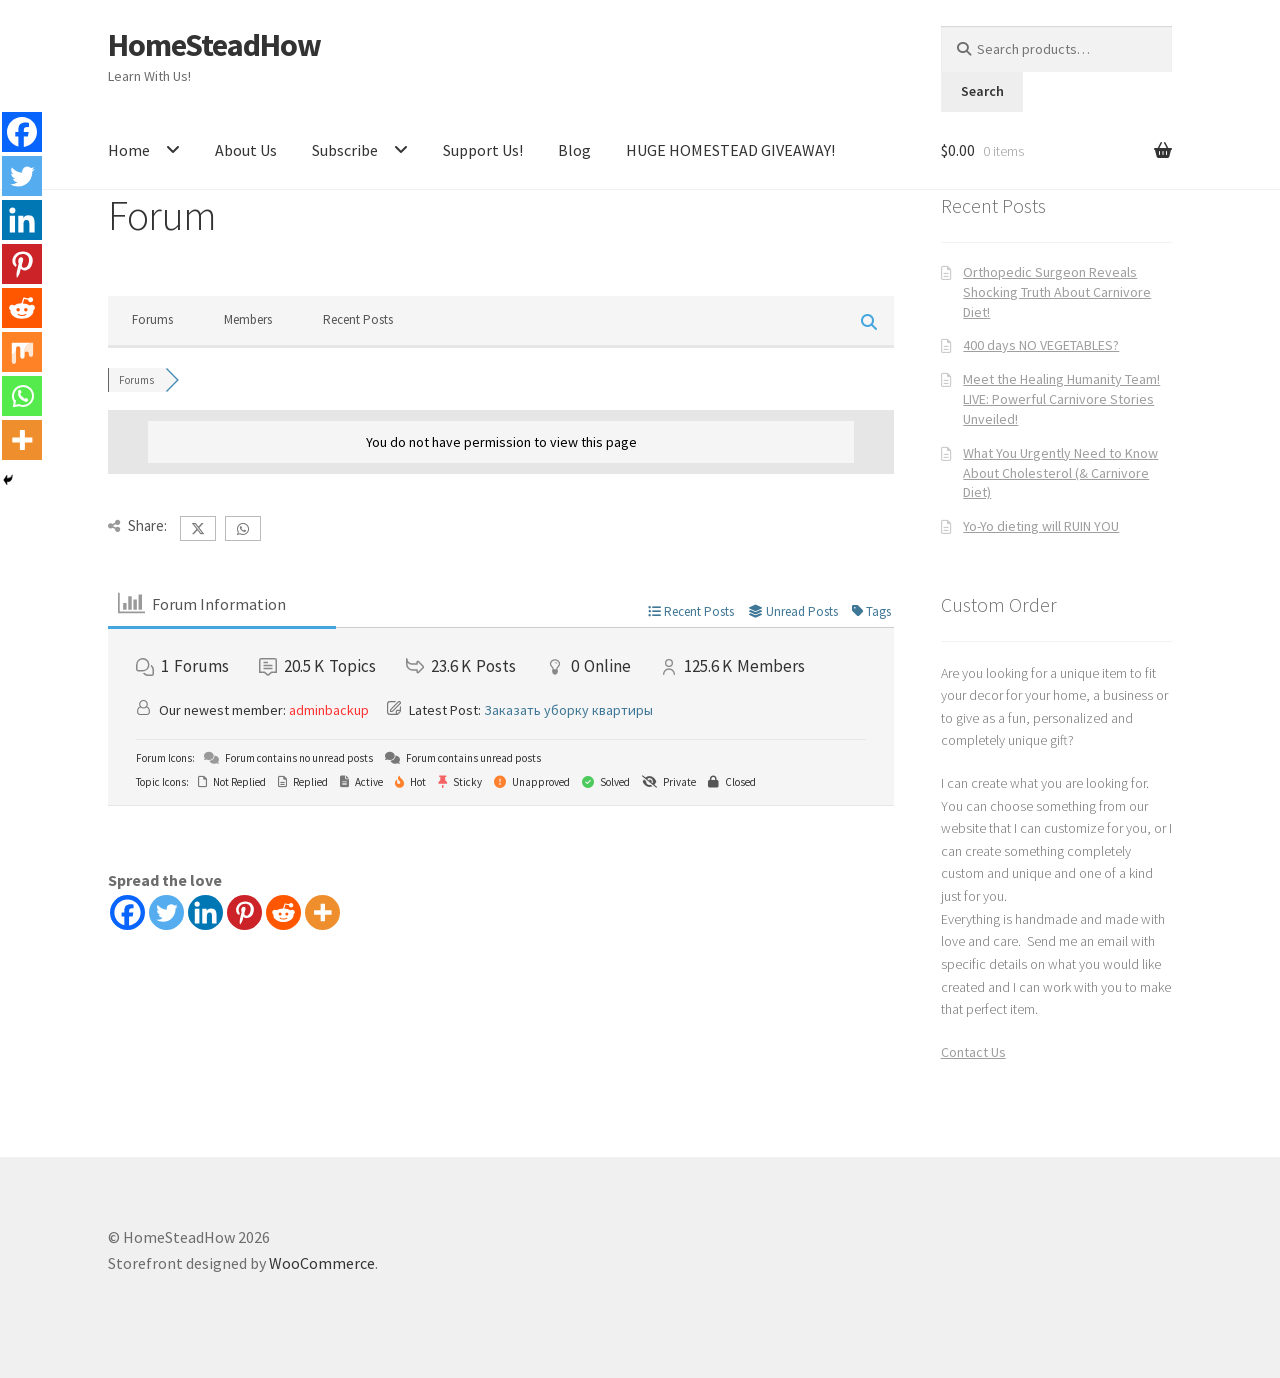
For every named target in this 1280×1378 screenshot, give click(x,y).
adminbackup (329, 710)
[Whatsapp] (22, 396)
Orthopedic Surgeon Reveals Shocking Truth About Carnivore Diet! (1057, 292)
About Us (246, 150)
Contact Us (973, 1052)
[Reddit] (283, 912)
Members (248, 319)
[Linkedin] (205, 912)
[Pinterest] (244, 912)
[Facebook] (127, 912)
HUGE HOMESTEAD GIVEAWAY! (730, 150)
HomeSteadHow (214, 45)
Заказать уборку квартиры (568, 710)
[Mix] (22, 352)
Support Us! (483, 150)
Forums (152, 319)
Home (129, 150)
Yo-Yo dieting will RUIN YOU (1041, 526)
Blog (574, 150)
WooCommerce (322, 1263)
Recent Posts (358, 319)
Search (982, 91)
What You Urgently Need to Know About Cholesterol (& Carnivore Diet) (1060, 473)
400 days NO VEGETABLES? (1041, 345)
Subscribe (345, 150)
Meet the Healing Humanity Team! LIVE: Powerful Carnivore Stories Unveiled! (1061, 399)
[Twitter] (166, 912)
